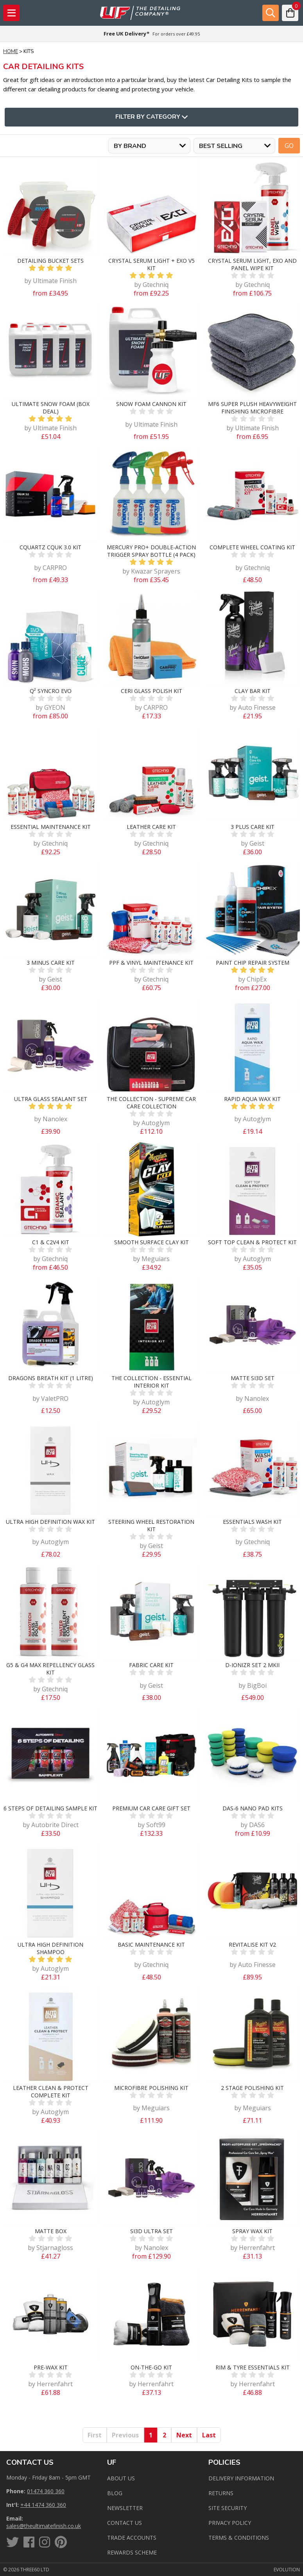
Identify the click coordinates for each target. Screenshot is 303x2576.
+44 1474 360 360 (43, 2504)
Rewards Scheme (132, 2552)
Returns (220, 2493)
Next (184, 2435)
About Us (121, 2478)
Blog (114, 2493)
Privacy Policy (229, 2522)
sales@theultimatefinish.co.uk (43, 2526)
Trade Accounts (131, 2537)
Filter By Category (151, 117)
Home (10, 51)
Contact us (124, 2522)
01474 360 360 (46, 2491)
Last (209, 2435)
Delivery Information (241, 2478)
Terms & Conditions (238, 2537)
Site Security (227, 2508)
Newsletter (125, 2508)
